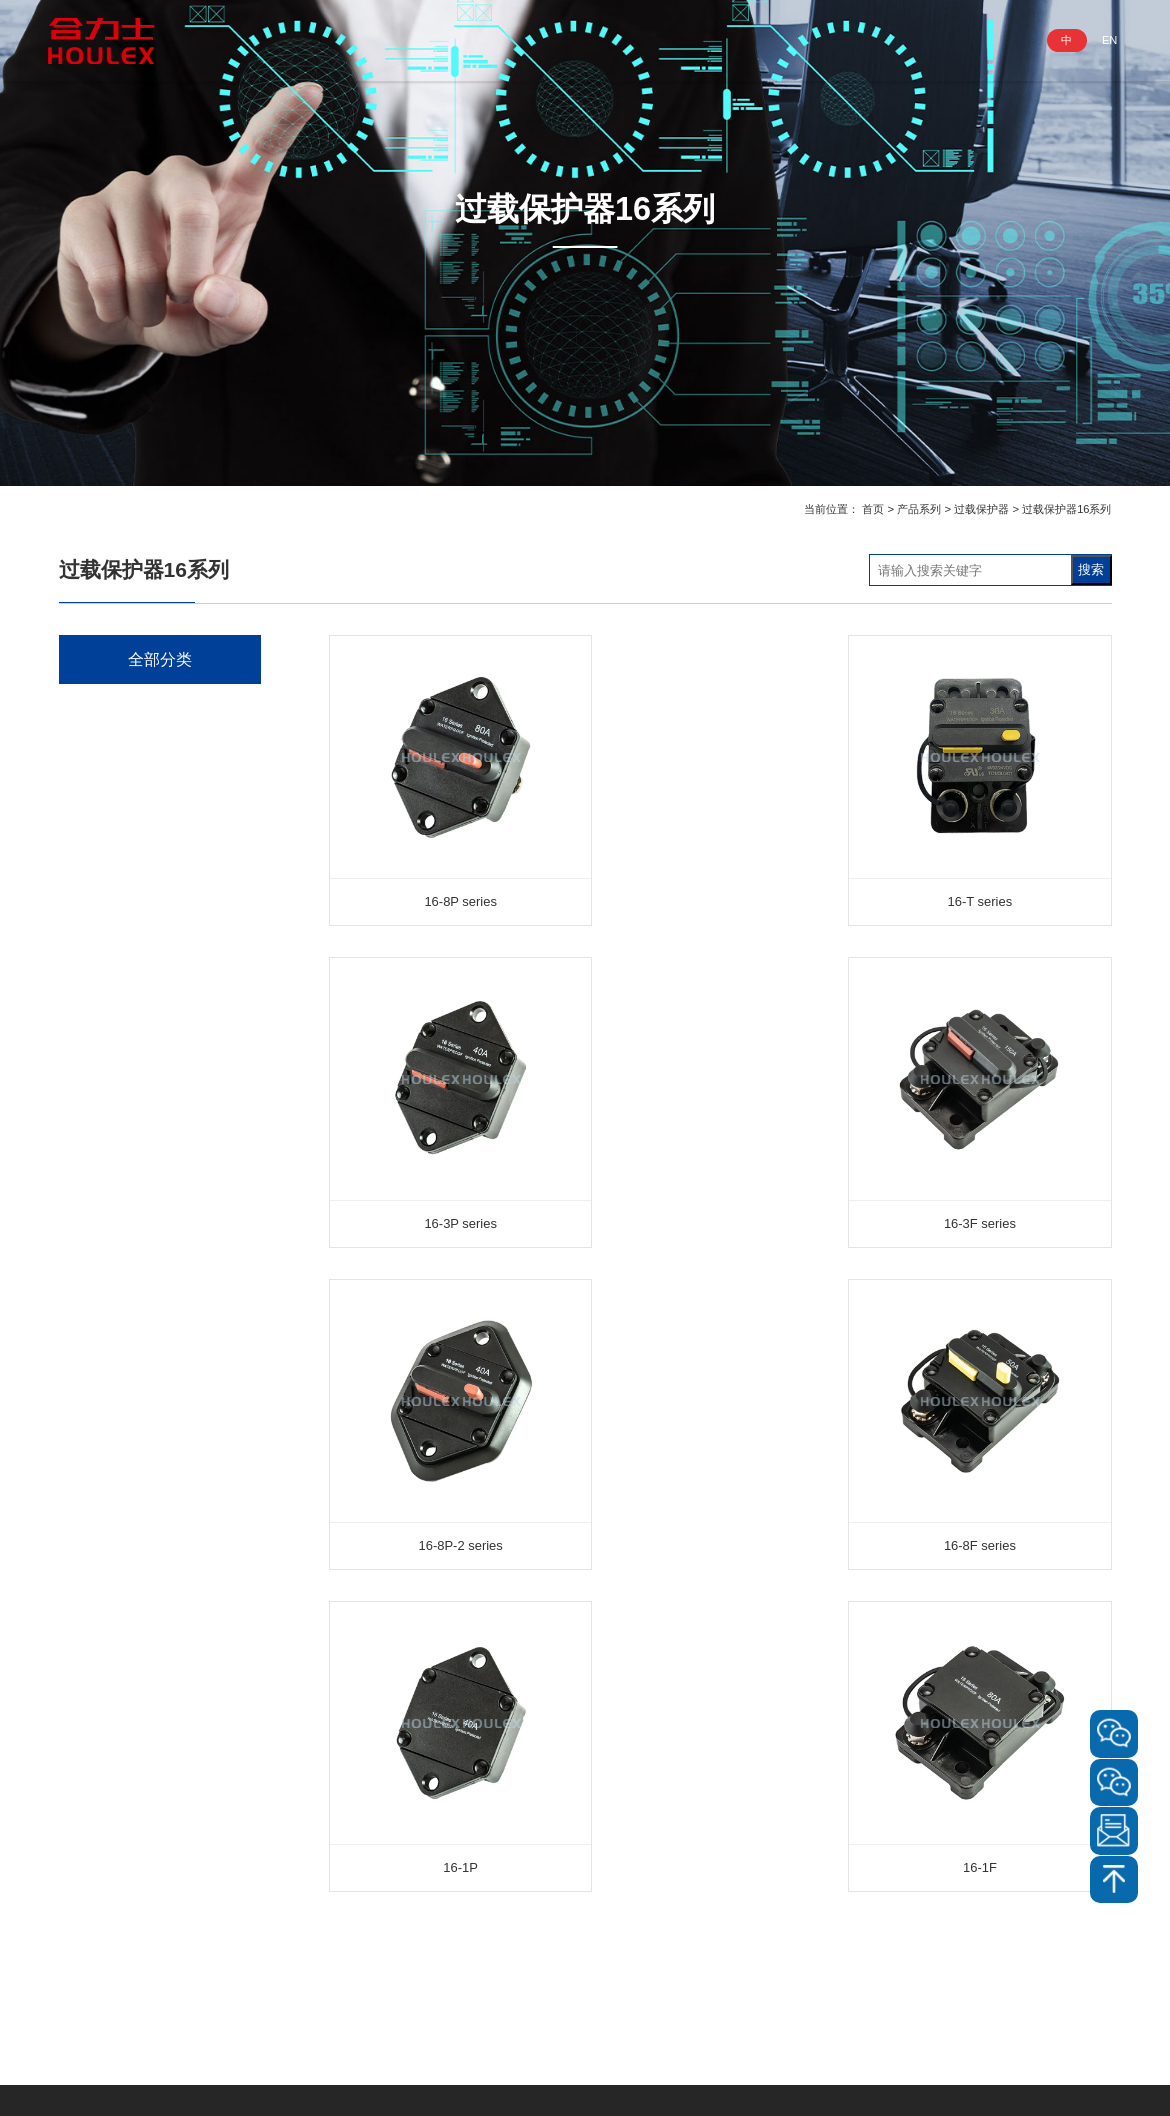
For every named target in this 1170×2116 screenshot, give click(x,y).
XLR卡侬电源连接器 (141, 932)
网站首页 (303, 40)
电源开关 (109, 978)
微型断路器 (115, 1160)
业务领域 (603, 40)
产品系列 (508, 40)
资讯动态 (698, 40)
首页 (873, 509)
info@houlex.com (134, 1993)
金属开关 (109, 1024)
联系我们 (903, 40)
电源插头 (109, 750)
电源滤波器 (115, 1206)
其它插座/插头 (124, 887)
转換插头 (109, 1342)
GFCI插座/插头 (126, 796)
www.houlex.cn (136, 2018)
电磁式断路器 (122, 1115)
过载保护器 (981, 509)
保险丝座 (109, 1388)
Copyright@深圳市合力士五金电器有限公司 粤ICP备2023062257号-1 (585, 2082)
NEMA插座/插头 (130, 841)
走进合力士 (405, 40)
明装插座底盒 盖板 (137, 1297)
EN (1109, 40)
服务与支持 (800, 40)
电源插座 (109, 705)
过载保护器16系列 (1067, 509)
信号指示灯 (115, 1251)
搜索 (1091, 569)
